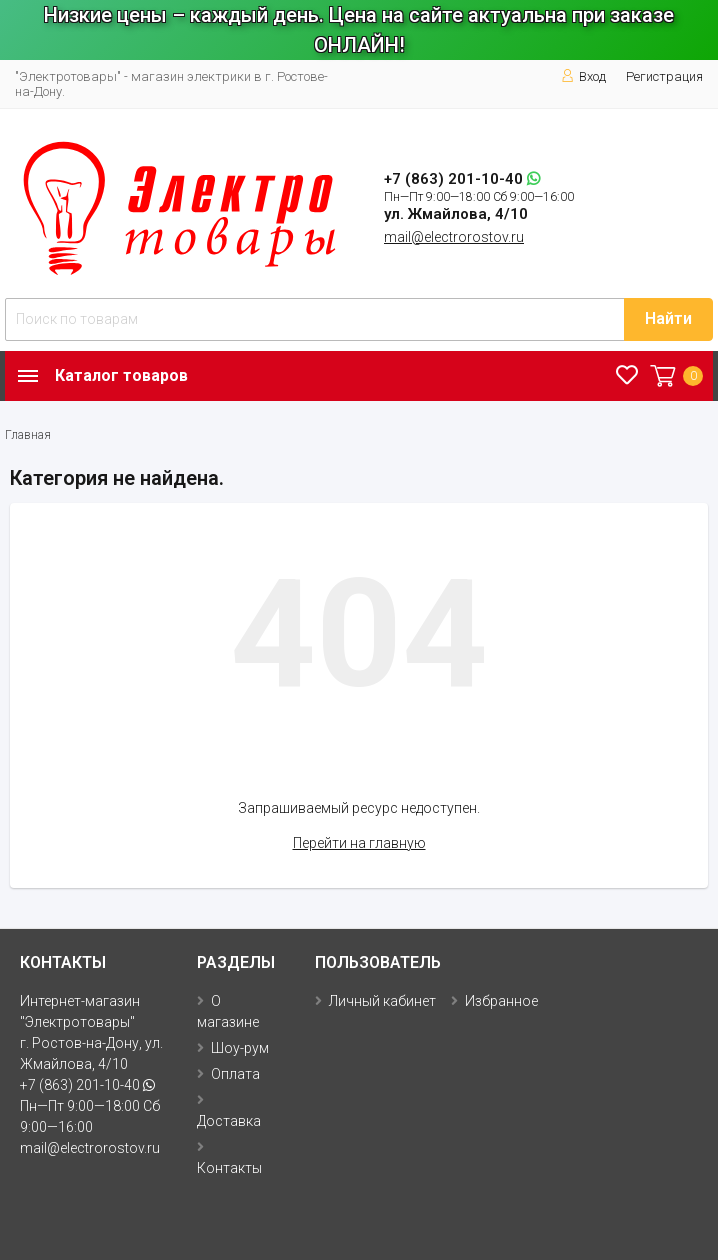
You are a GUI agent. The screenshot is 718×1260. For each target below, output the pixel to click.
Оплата (235, 1074)
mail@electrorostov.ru (454, 237)
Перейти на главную (359, 843)
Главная (28, 435)
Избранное (501, 1001)
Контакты (229, 1168)
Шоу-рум (240, 1048)
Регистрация (664, 76)
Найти (668, 318)
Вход (583, 76)
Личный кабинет (382, 1001)
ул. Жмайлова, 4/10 (456, 214)
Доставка (229, 1121)
